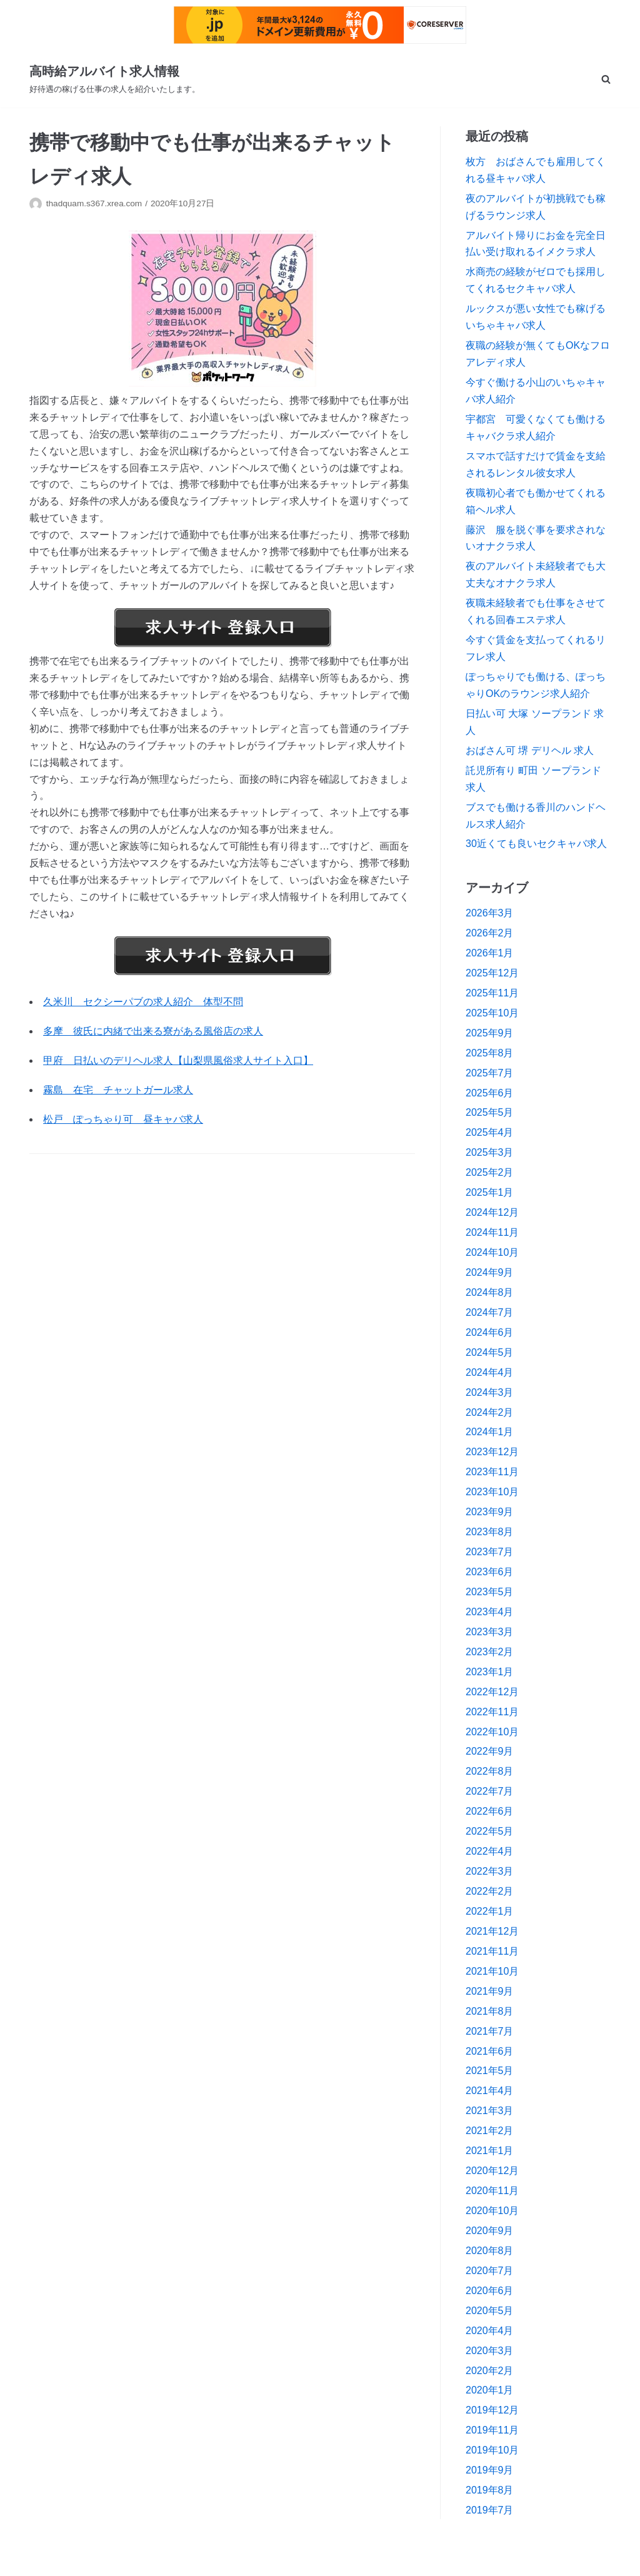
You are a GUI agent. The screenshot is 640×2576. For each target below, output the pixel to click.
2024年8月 (490, 1292)
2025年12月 (492, 973)
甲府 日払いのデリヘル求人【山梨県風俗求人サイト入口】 (178, 1060)
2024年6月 (490, 1332)
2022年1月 (490, 1911)
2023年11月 (492, 1471)
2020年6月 (490, 2290)
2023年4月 (490, 1611)
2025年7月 (490, 1073)
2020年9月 (490, 2230)
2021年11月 (492, 1951)
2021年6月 (490, 2051)
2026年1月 (490, 953)
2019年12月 (492, 2410)
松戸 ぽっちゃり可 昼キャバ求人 (123, 1119)
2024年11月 (492, 1232)
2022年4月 (490, 1851)
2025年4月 (490, 1132)
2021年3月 (490, 2110)
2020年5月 (490, 2310)
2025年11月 (492, 993)
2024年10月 (492, 1252)
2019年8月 (490, 2490)
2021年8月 (490, 2011)
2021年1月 (490, 2150)
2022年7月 (490, 1791)
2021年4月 (490, 2090)
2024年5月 (490, 1352)
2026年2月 (490, 933)
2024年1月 (490, 1431)
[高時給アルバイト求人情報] (114, 78)
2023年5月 (490, 1591)
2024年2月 (490, 1412)
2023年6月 (490, 1571)
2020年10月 (492, 2210)
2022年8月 (490, 1771)
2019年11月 (492, 2430)
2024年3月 (490, 1392)
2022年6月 (490, 1811)
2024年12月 (492, 1212)
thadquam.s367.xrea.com (94, 203)
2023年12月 (492, 1451)
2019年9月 (490, 2470)
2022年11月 (492, 1711)
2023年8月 (490, 1531)
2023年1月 (490, 1671)
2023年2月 (490, 1651)
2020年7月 (490, 2270)
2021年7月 (490, 2031)
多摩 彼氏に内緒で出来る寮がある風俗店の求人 (153, 1031)
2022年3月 (490, 1871)
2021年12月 (492, 1931)
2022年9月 (490, 1751)
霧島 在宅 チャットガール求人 (118, 1090)
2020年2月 (490, 2370)
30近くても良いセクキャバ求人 (536, 843)
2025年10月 (492, 1013)
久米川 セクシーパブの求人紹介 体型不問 (143, 1001)
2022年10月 (492, 1732)
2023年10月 (492, 1491)
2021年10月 (492, 1971)
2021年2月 (490, 2130)
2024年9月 (490, 1272)
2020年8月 (490, 2250)
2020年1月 (490, 2390)
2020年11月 (492, 2190)
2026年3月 (490, 913)
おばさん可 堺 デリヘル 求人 (530, 750)
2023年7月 (490, 1551)
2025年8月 (490, 1053)
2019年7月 (490, 2510)
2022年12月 (492, 1691)
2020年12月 (492, 2170)
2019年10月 (492, 2450)
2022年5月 (490, 1831)
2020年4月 (490, 2330)
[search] (606, 79)
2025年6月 (490, 1093)
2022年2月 (490, 1891)
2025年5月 (490, 1112)
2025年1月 (490, 1192)
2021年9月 (490, 1991)
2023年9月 (490, 1511)
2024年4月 (490, 1372)
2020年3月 (490, 2350)
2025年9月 (490, 1033)
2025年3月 (490, 1152)
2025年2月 (490, 1172)
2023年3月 (490, 1631)
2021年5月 (490, 2070)
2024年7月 (490, 1312)
